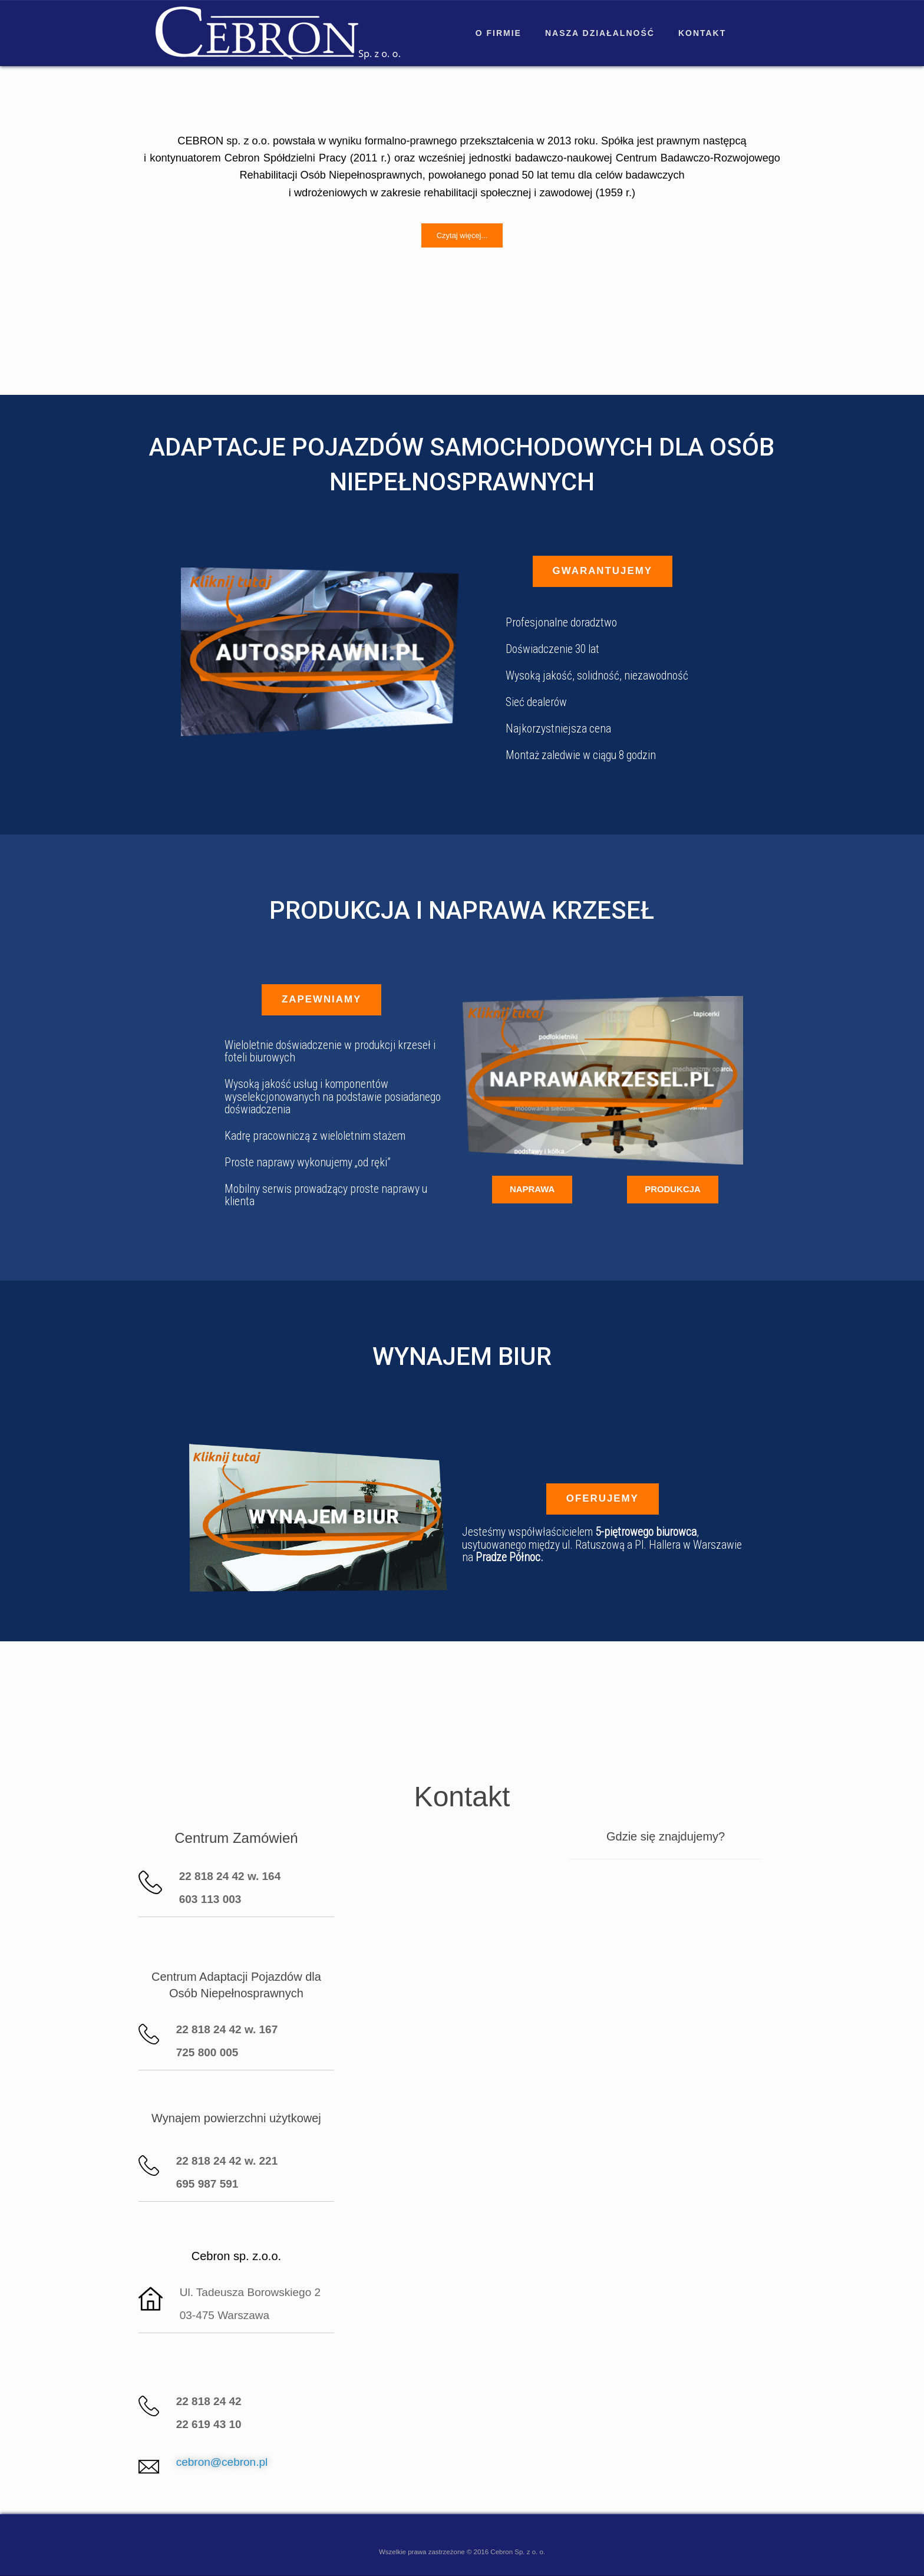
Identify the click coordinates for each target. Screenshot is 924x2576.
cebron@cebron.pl (222, 2462)
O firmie (499, 33)
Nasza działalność (600, 33)
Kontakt (702, 33)
